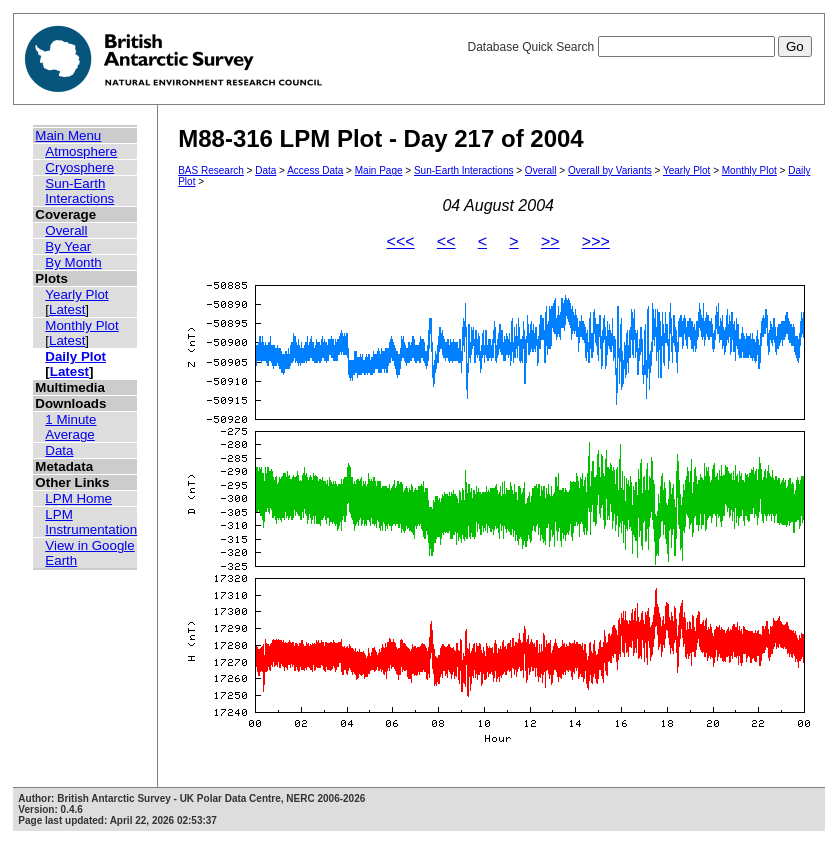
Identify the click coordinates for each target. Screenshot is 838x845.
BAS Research (211, 170)
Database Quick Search (639, 47)
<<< (401, 241)
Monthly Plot (81, 325)
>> (550, 241)
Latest (67, 309)
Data (59, 450)
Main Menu (68, 135)
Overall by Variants (610, 170)
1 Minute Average (70, 427)
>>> (596, 241)
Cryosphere (79, 167)
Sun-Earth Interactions (79, 191)
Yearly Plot (76, 294)
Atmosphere (81, 151)
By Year (68, 246)
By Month (73, 262)
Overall (66, 230)
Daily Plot (75, 356)
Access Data (315, 170)
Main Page (379, 170)
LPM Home (78, 498)
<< (446, 241)
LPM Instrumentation (91, 522)
